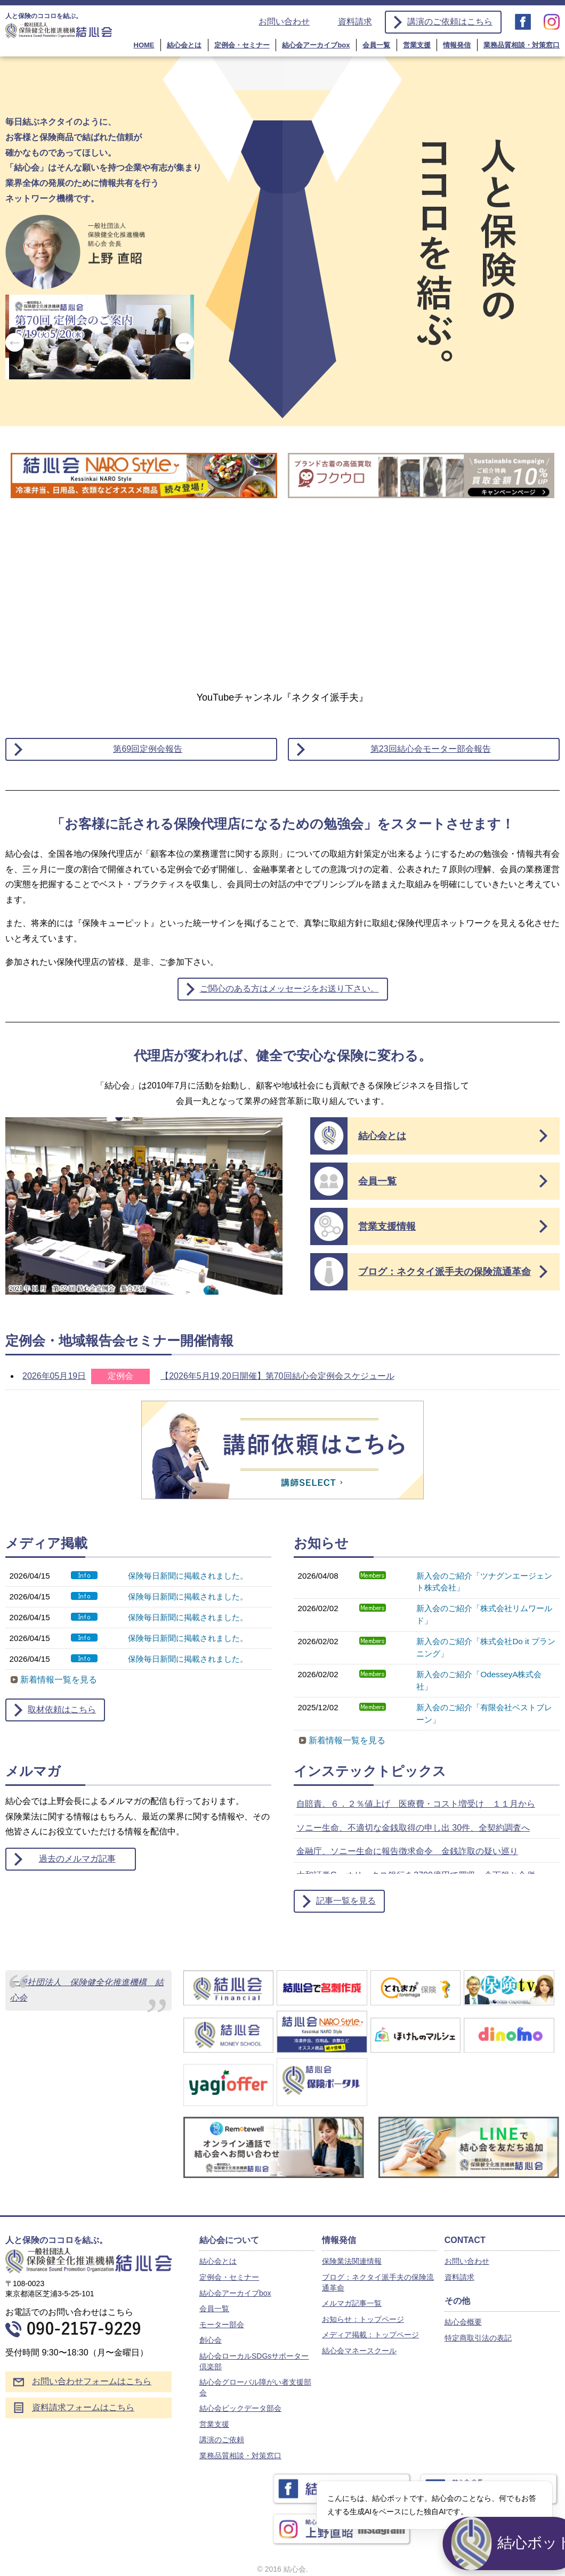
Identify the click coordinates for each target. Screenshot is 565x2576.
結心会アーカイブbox (316, 45)
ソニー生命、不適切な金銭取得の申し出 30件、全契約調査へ (413, 1827)
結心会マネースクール (359, 2350)
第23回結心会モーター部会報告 (430, 748)
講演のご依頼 (221, 2439)
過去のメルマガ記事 (77, 1858)
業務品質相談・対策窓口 (521, 45)
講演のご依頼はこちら (450, 21)
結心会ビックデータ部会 (240, 2408)
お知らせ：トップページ (363, 2319)
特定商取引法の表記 (478, 2338)
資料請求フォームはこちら (83, 2407)
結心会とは (184, 45)
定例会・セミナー (242, 45)
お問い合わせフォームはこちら (91, 2381)
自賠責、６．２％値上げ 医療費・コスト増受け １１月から (415, 1803)
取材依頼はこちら (62, 1709)
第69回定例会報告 (147, 748)
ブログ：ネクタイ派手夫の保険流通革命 (444, 1271)
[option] (99, 340)
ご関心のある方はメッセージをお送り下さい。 (289, 988)
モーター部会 (221, 2324)
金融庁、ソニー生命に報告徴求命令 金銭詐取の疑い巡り (407, 1851)
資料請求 (355, 21)
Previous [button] (14, 342)
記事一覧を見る (346, 1900)
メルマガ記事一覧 (352, 2303)
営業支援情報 (387, 1226)
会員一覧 (376, 45)
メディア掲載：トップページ (370, 2334)
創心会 (210, 2340)
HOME (144, 45)
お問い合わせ (284, 21)
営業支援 (417, 45)
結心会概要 (463, 2322)
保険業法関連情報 (352, 2261)
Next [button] (184, 342)
